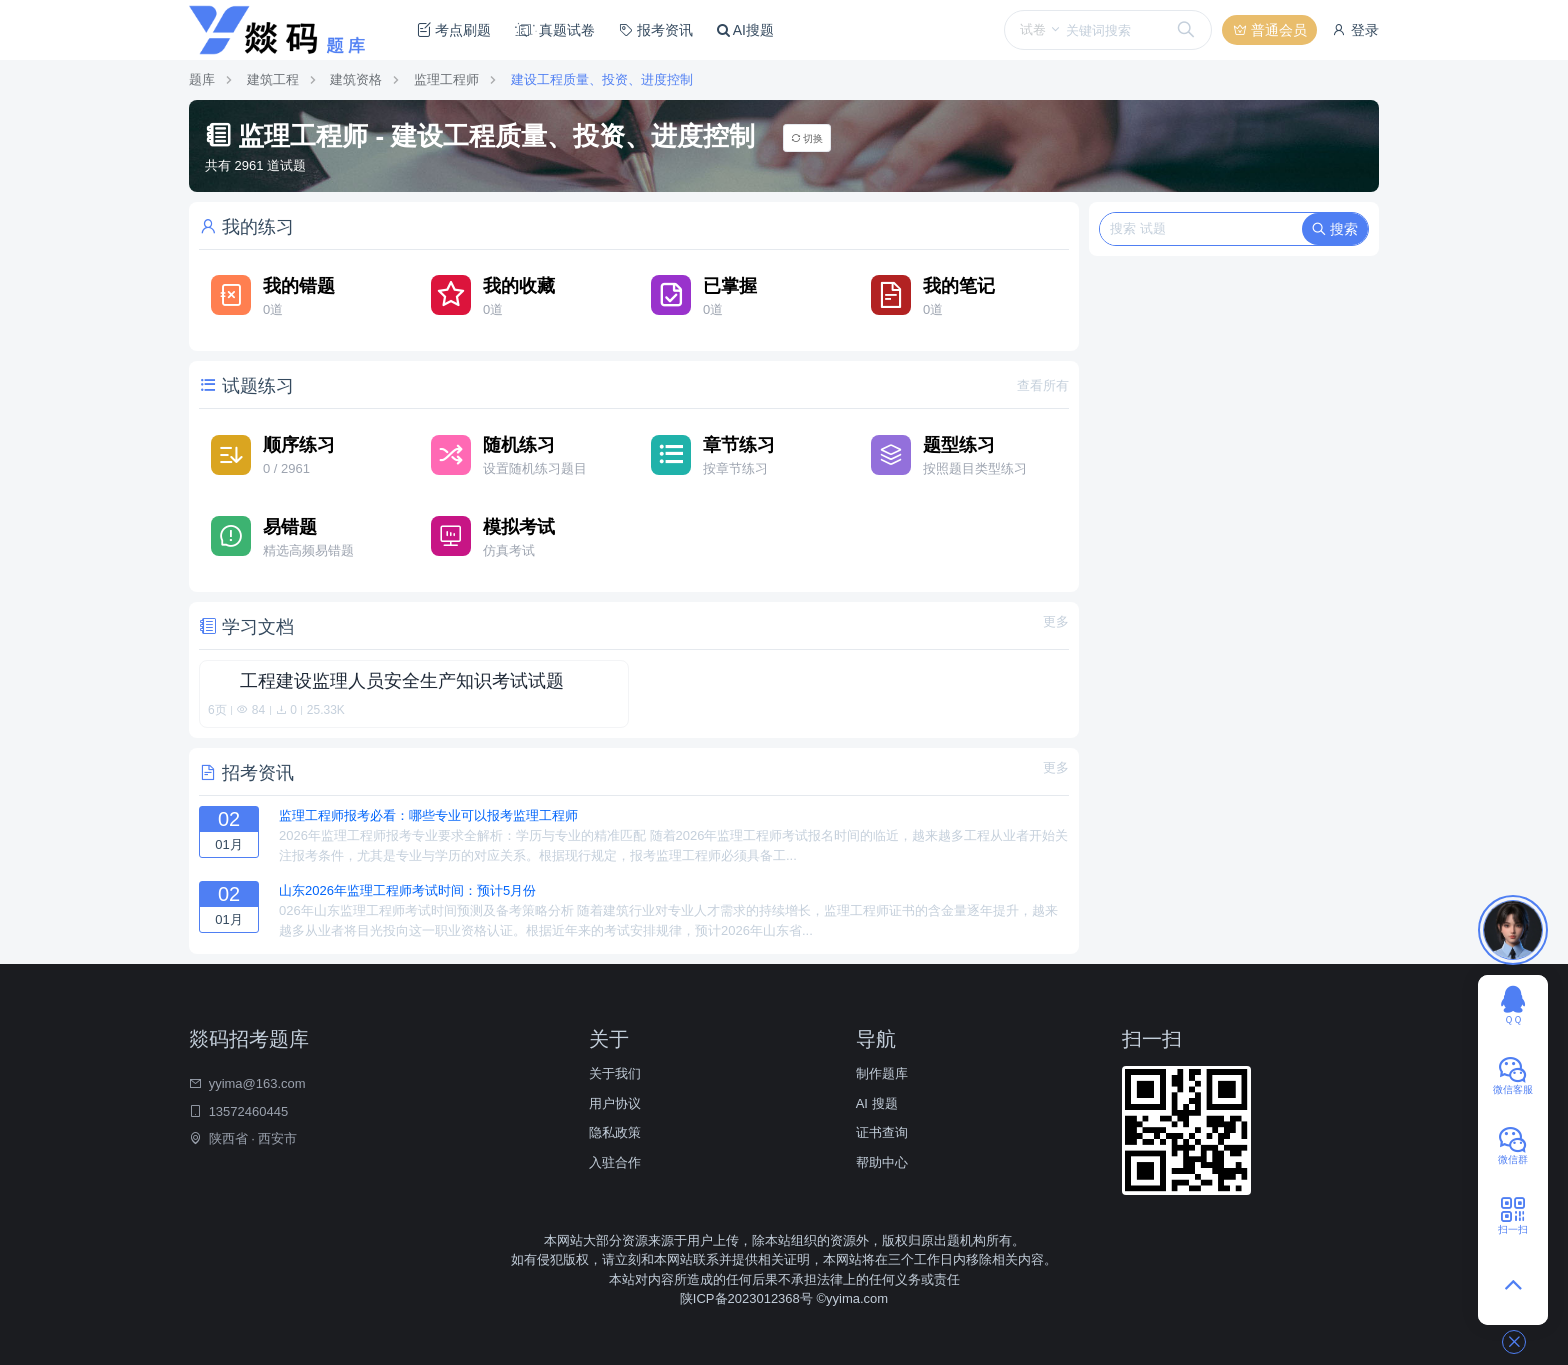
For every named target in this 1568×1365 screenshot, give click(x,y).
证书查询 (882, 1132)
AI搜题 (745, 30)
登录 (1355, 30)
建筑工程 (273, 79)
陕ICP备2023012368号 (748, 1298)
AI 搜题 (877, 1103)
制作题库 (882, 1073)
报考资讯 (656, 30)
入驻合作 (615, 1162)
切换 (807, 138)
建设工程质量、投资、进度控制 (602, 79)
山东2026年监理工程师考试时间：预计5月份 (407, 890)
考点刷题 (454, 30)
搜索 (1335, 229)
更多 (1056, 621)
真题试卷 (555, 30)
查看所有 (1043, 385)
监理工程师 (446, 79)
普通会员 (1270, 30)
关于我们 (615, 1073)
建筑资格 (356, 79)
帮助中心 (882, 1162)
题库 (202, 79)
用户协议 (615, 1103)
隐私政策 (615, 1132)
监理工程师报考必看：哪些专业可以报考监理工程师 (428, 815)
